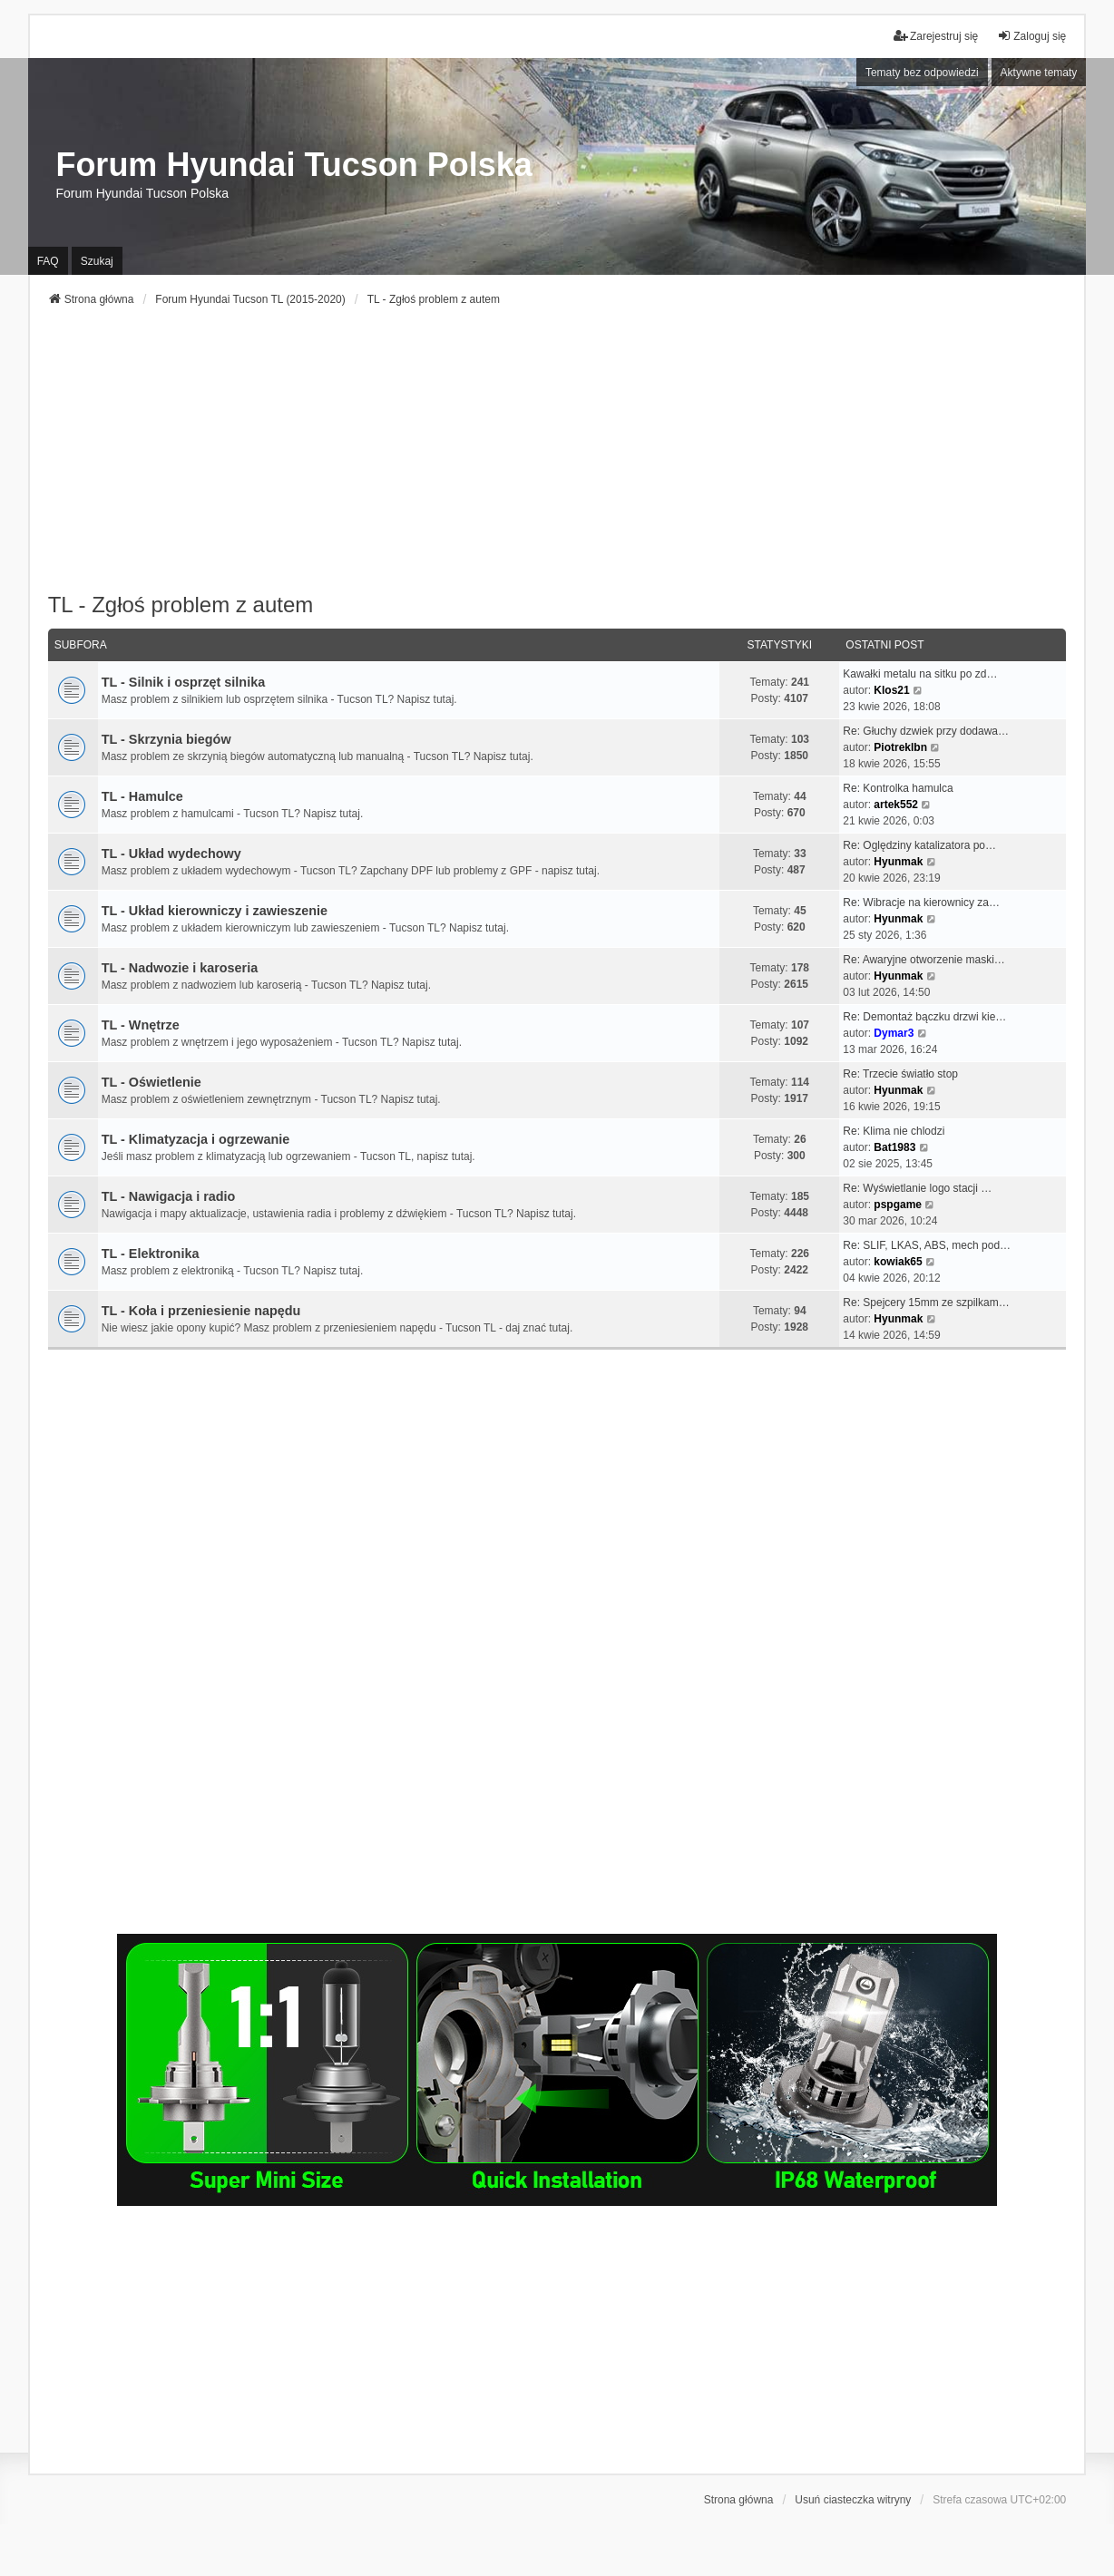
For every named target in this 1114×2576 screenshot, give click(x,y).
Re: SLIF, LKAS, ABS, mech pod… (927, 1245)
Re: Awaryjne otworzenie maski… (924, 959)
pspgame (898, 1204)
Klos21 (891, 690)
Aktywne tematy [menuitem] (1039, 72)
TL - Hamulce (142, 796)
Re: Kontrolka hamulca (898, 788)
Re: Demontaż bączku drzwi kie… (924, 1016)
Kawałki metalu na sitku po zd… (920, 674)
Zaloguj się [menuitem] (1031, 36)
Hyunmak (898, 861)
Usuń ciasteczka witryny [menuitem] (853, 2499)
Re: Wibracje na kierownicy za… (921, 902)
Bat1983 (894, 1147)
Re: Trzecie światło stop (900, 1074)
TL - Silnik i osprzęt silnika (183, 682)
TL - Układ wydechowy (171, 853)
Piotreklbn (900, 747)
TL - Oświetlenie (151, 1082)
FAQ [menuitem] (48, 261)
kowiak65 (898, 1261)
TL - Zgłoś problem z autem (181, 604)
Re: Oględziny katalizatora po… (919, 845)
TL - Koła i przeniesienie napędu (201, 1310)
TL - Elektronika (151, 1253)
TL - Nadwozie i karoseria (180, 968)
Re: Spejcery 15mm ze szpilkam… (926, 1302)
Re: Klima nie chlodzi (893, 1131)
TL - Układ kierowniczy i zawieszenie (214, 910)
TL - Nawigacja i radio (169, 1196)
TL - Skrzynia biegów (166, 739)
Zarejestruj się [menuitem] (936, 36)
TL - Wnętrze (141, 1025)
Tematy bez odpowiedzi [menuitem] (922, 72)
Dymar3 (894, 1033)
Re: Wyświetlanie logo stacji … (917, 1188)
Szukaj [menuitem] (97, 261)
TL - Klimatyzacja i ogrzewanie (196, 1139)
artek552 (896, 804)
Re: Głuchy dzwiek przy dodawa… (926, 731)
